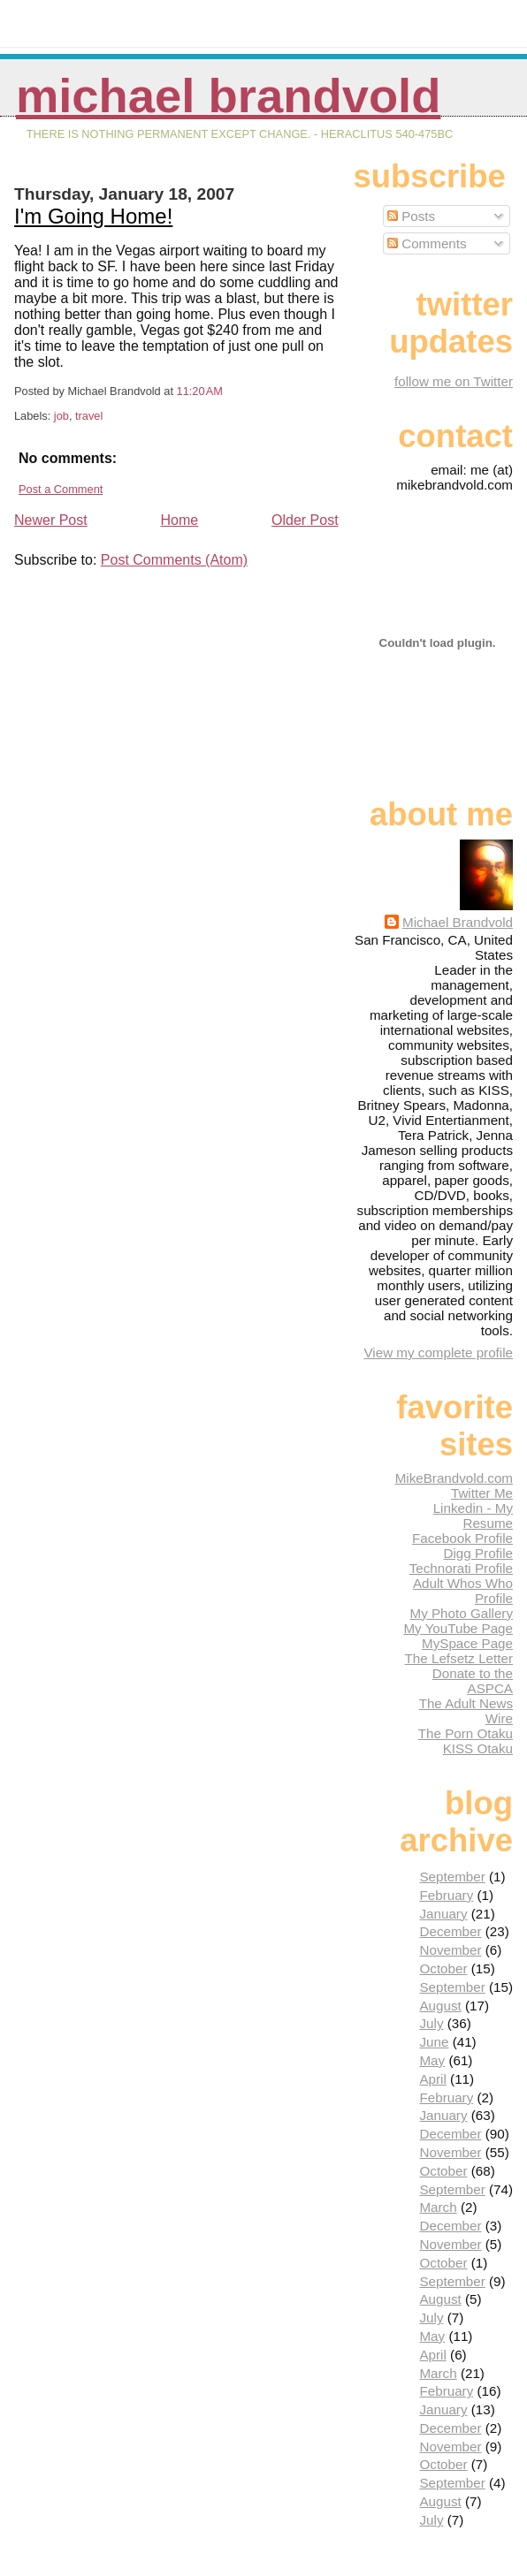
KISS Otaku (478, 1748)
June (433, 2041)
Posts (411, 216)
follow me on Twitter (453, 381)
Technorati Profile (461, 1568)
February (446, 1895)
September (452, 1876)
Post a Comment (61, 489)
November (450, 1949)
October (443, 1968)
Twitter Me (482, 1493)
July (431, 2023)
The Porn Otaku (465, 1733)
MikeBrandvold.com (454, 1478)
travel (89, 415)
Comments (427, 243)
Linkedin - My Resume (473, 1516)
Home (180, 520)
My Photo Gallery (461, 1613)
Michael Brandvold (228, 96)
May (432, 2060)
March (437, 2207)
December (450, 1931)
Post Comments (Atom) (174, 559)
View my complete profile (438, 1352)
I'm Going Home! (93, 216)
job (61, 415)
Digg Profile (478, 1553)
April (432, 2078)
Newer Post (51, 520)
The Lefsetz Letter (459, 1658)
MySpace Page (467, 1643)
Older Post (305, 520)
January (443, 1913)
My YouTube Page (458, 1628)
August (440, 2005)
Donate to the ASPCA (472, 1681)
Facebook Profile (462, 1538)
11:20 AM (200, 391)
